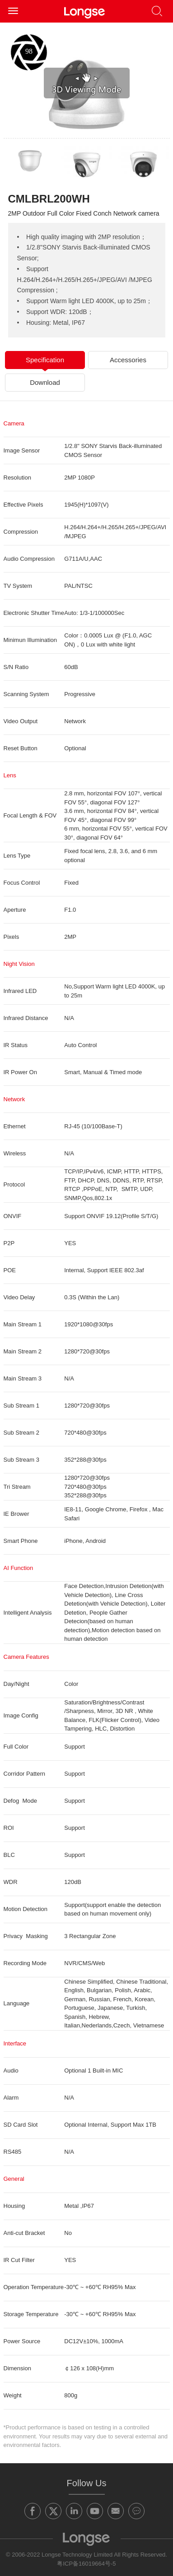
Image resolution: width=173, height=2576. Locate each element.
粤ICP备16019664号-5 (86, 2563)
